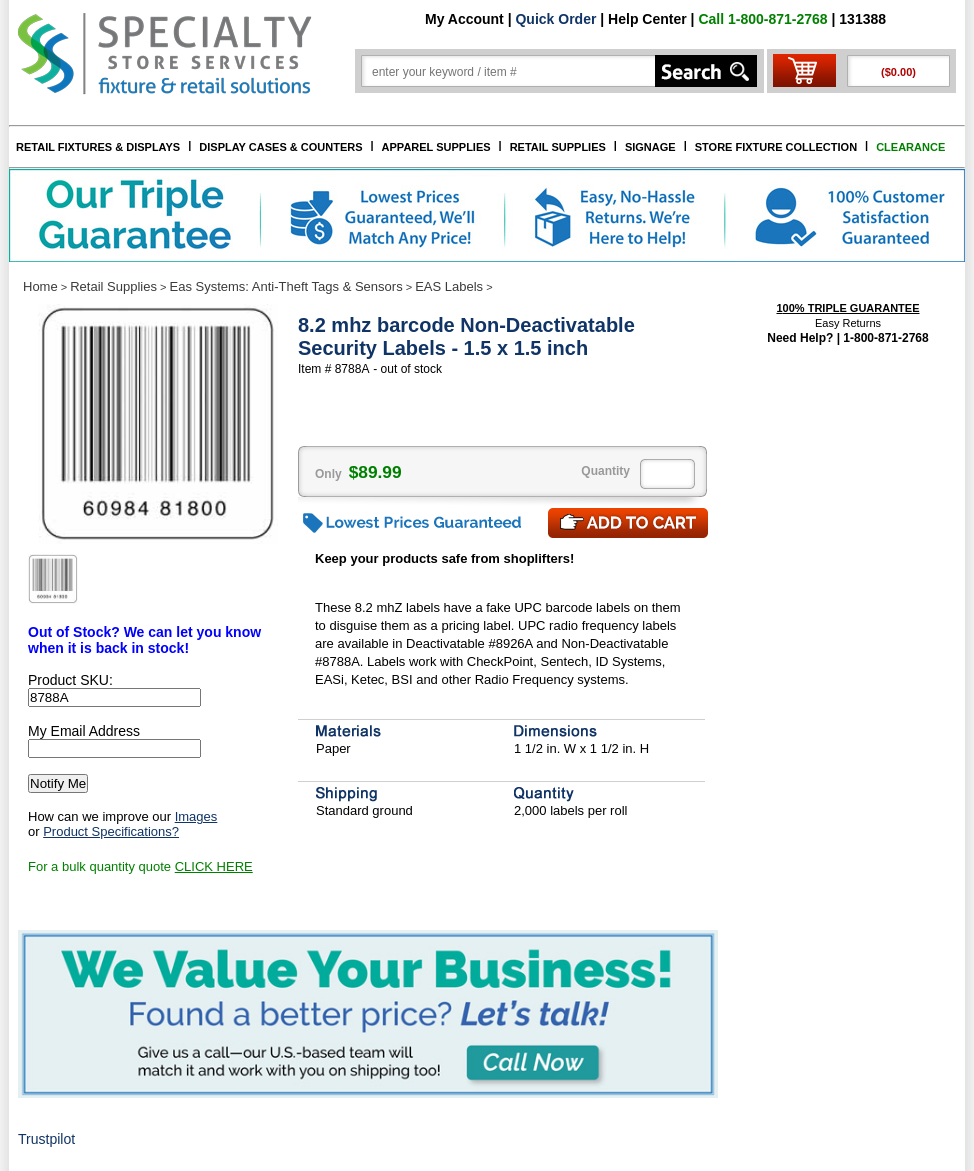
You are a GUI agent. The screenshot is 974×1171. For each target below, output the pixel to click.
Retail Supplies (113, 286)
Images (196, 816)
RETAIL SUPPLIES (558, 147)
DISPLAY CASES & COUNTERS (280, 147)
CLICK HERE (214, 866)
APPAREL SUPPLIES (436, 147)
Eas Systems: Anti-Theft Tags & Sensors (286, 286)
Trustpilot (46, 1139)
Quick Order (555, 19)
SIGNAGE (650, 147)
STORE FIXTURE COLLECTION (776, 147)
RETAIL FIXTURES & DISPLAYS (98, 147)
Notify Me (58, 783)
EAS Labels (449, 286)
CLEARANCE (910, 147)
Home (40, 286)
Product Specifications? (111, 831)
